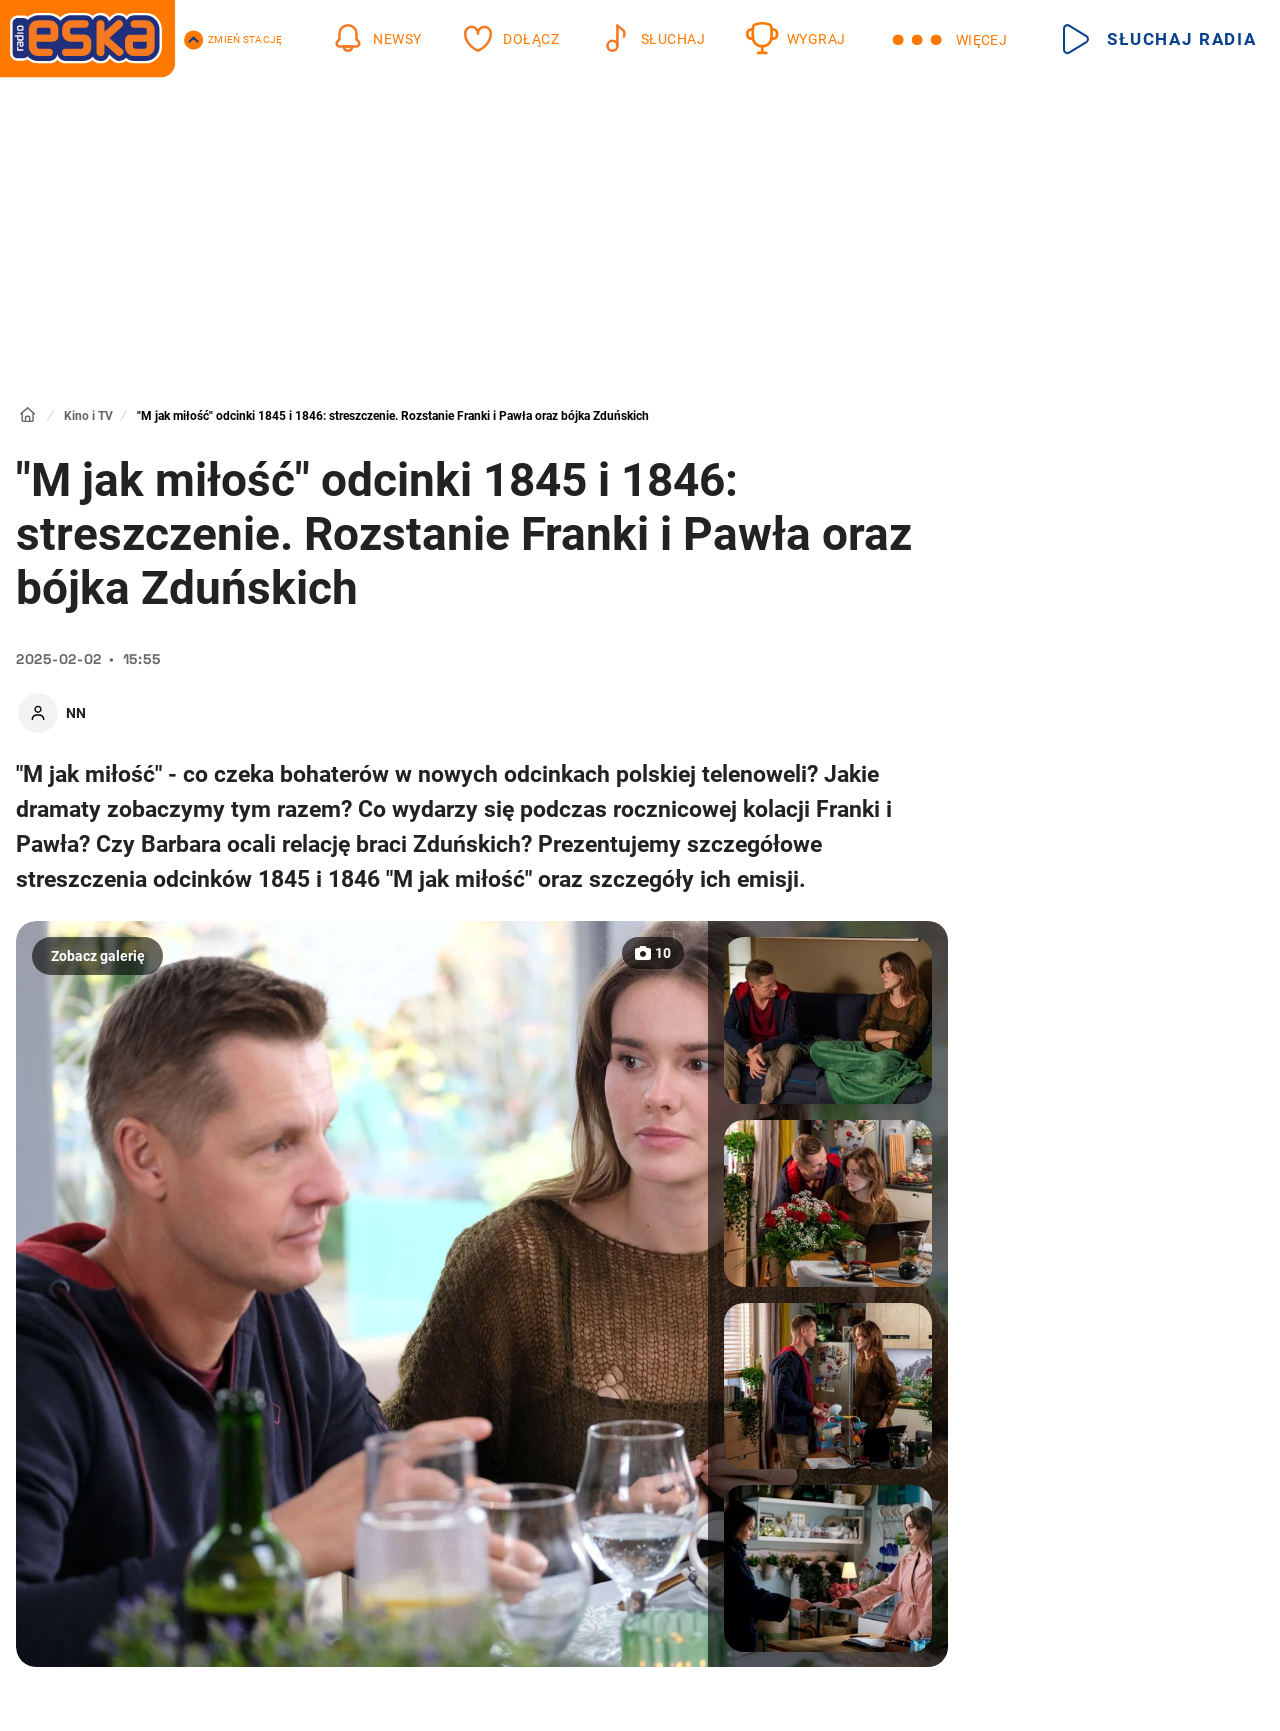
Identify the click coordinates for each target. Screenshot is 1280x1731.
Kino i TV (88, 416)
